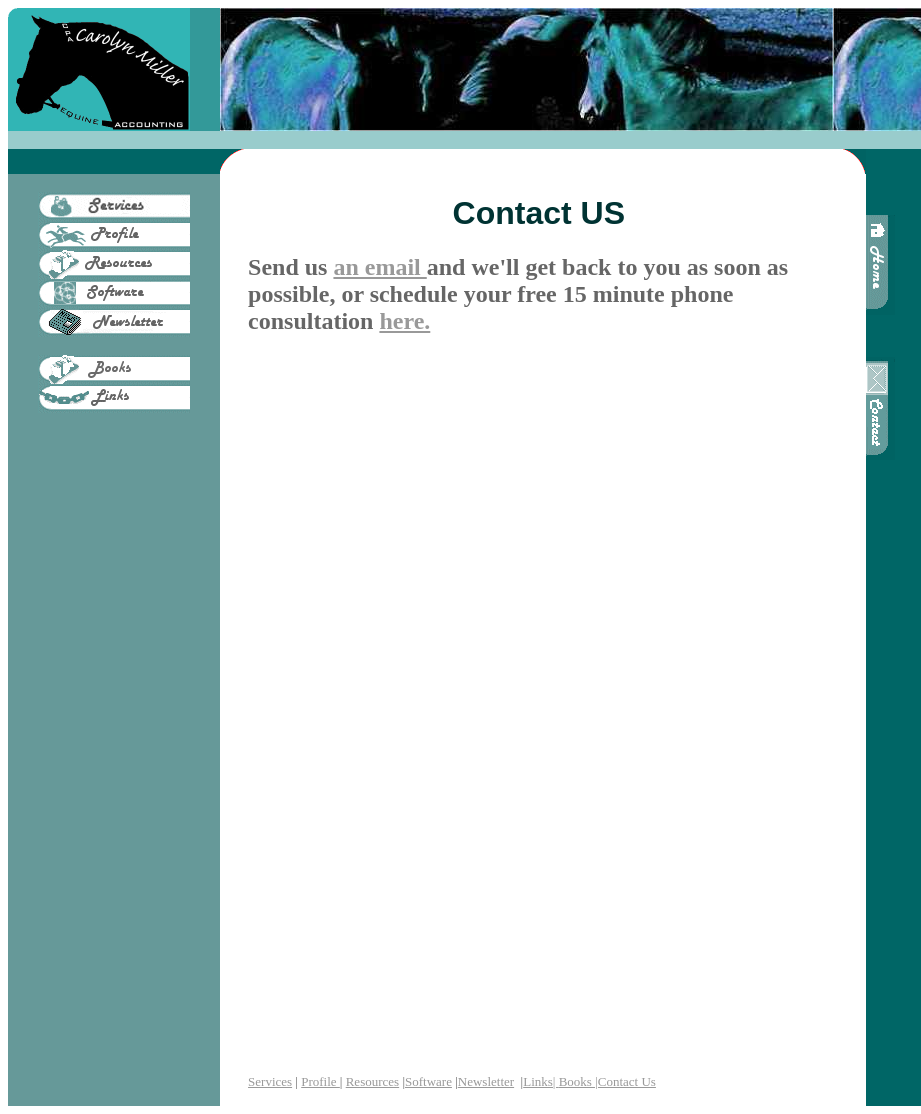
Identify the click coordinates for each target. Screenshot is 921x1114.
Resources (372, 1081)
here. (404, 321)
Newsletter (486, 1081)
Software (428, 1081)
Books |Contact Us (607, 1081)
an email (379, 267)
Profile (320, 1081)
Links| (540, 1081)
